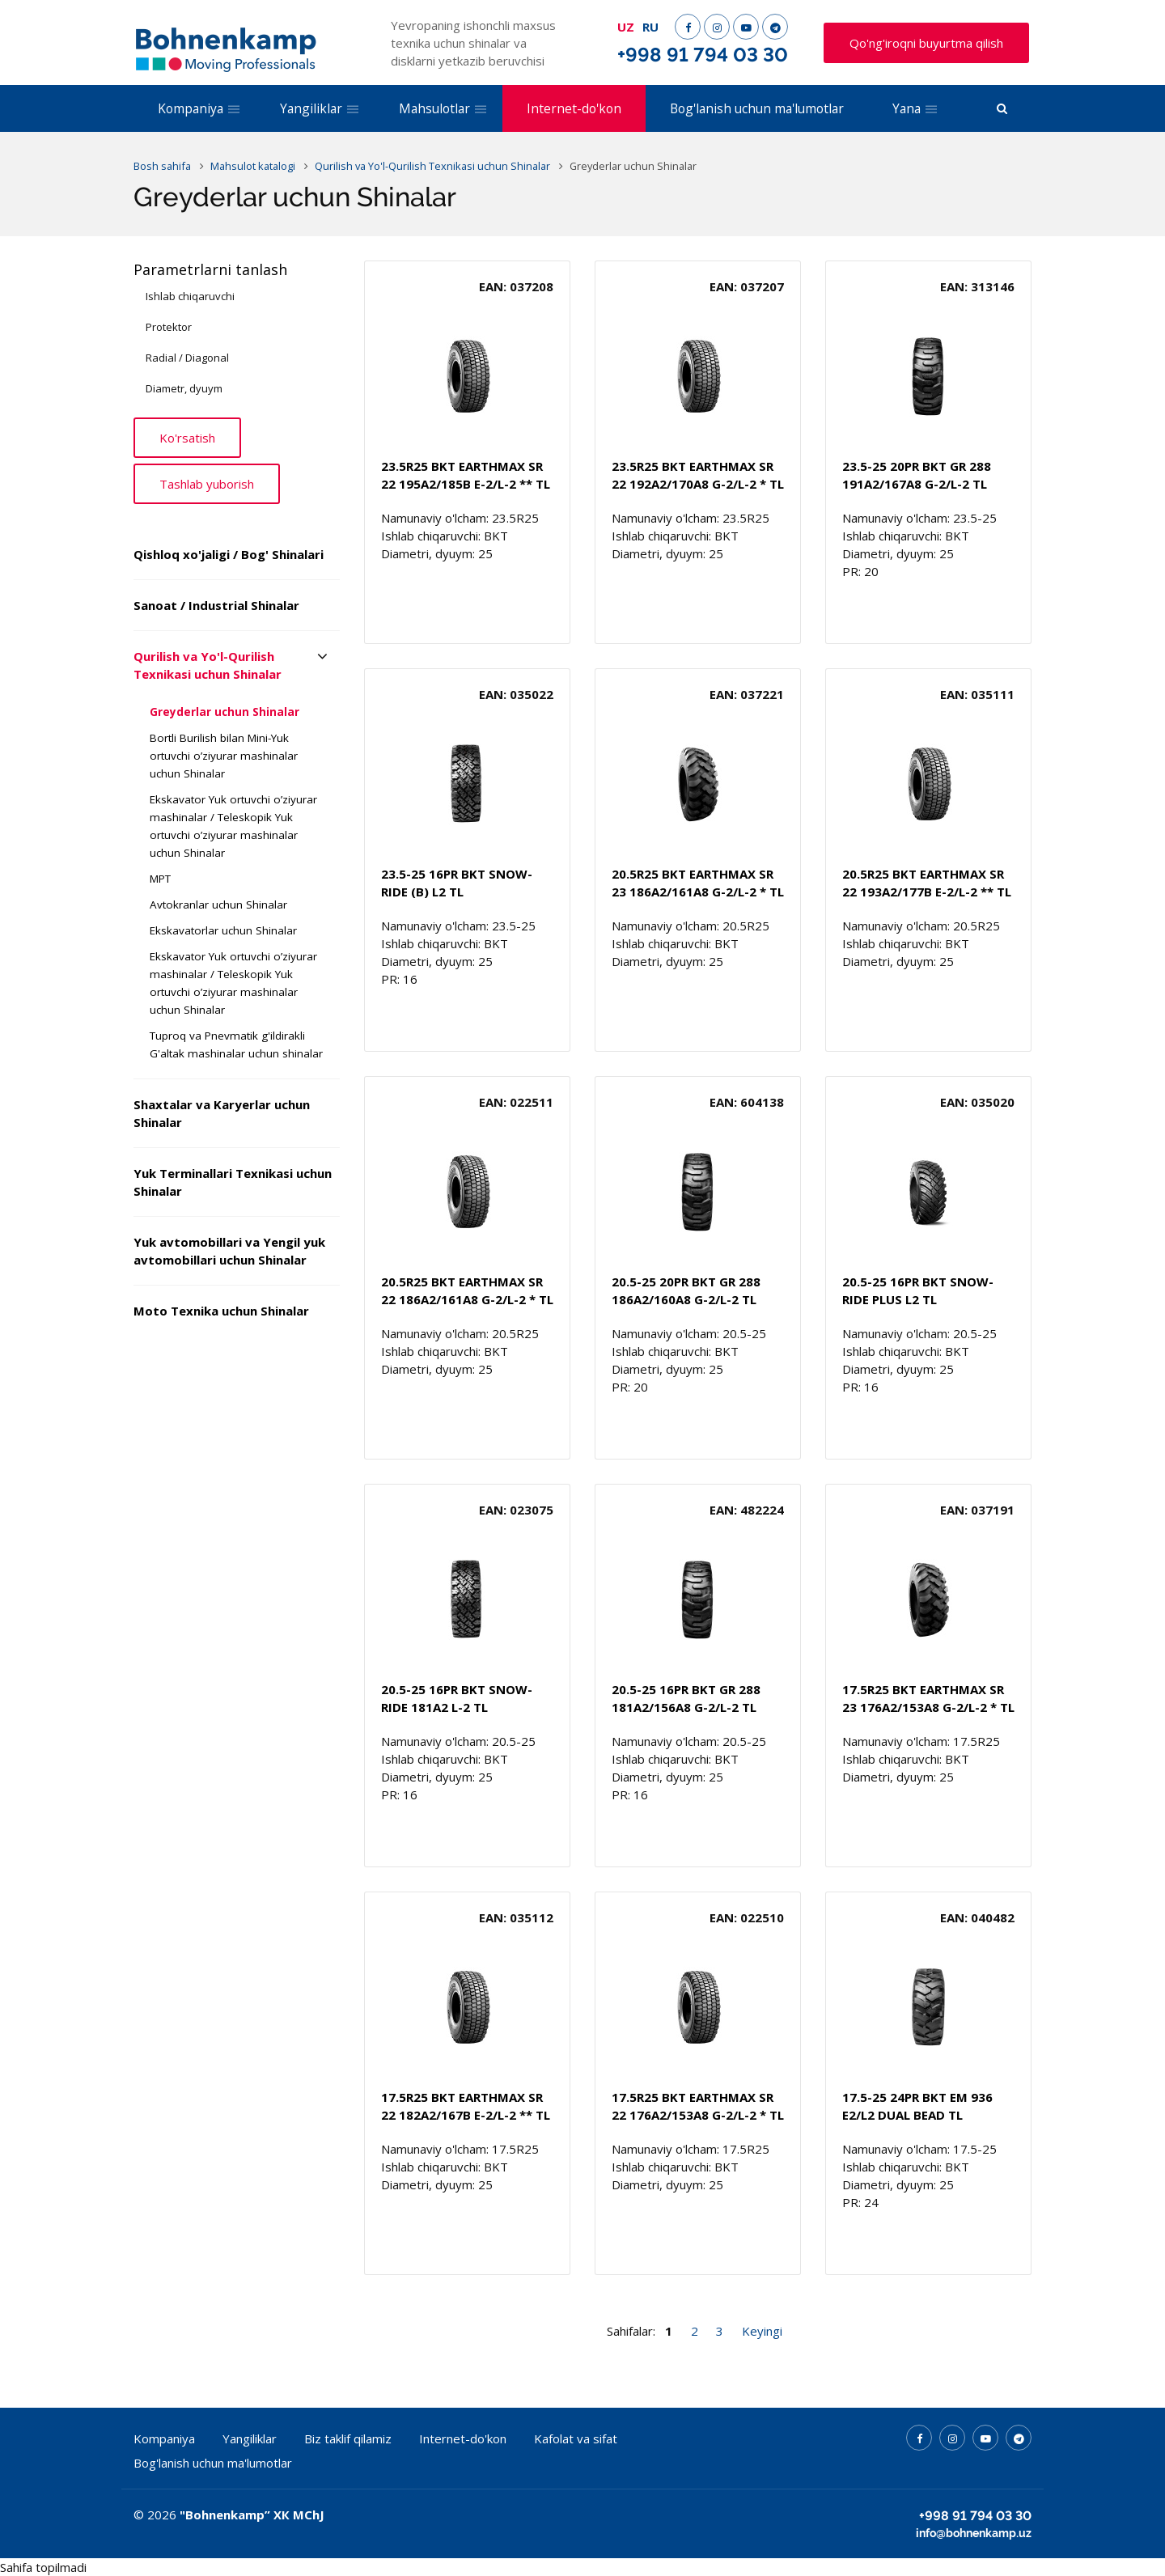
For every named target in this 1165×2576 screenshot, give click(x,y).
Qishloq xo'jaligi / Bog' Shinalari (228, 554)
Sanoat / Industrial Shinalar (216, 605)
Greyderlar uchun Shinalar (224, 712)
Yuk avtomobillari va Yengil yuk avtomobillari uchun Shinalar (229, 1251)
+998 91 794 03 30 (702, 54)
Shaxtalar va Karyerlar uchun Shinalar (221, 1113)
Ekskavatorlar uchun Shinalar (223, 930)
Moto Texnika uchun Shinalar (221, 1311)
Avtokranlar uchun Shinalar (218, 904)
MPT (160, 878)
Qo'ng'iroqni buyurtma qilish (926, 43)
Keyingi (762, 2331)
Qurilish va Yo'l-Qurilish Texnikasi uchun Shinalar (207, 665)
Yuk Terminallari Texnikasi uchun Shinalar (232, 1182)
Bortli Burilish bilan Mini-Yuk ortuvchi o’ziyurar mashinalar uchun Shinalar (224, 756)
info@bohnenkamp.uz (974, 2533)
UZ (625, 27)
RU (650, 27)
